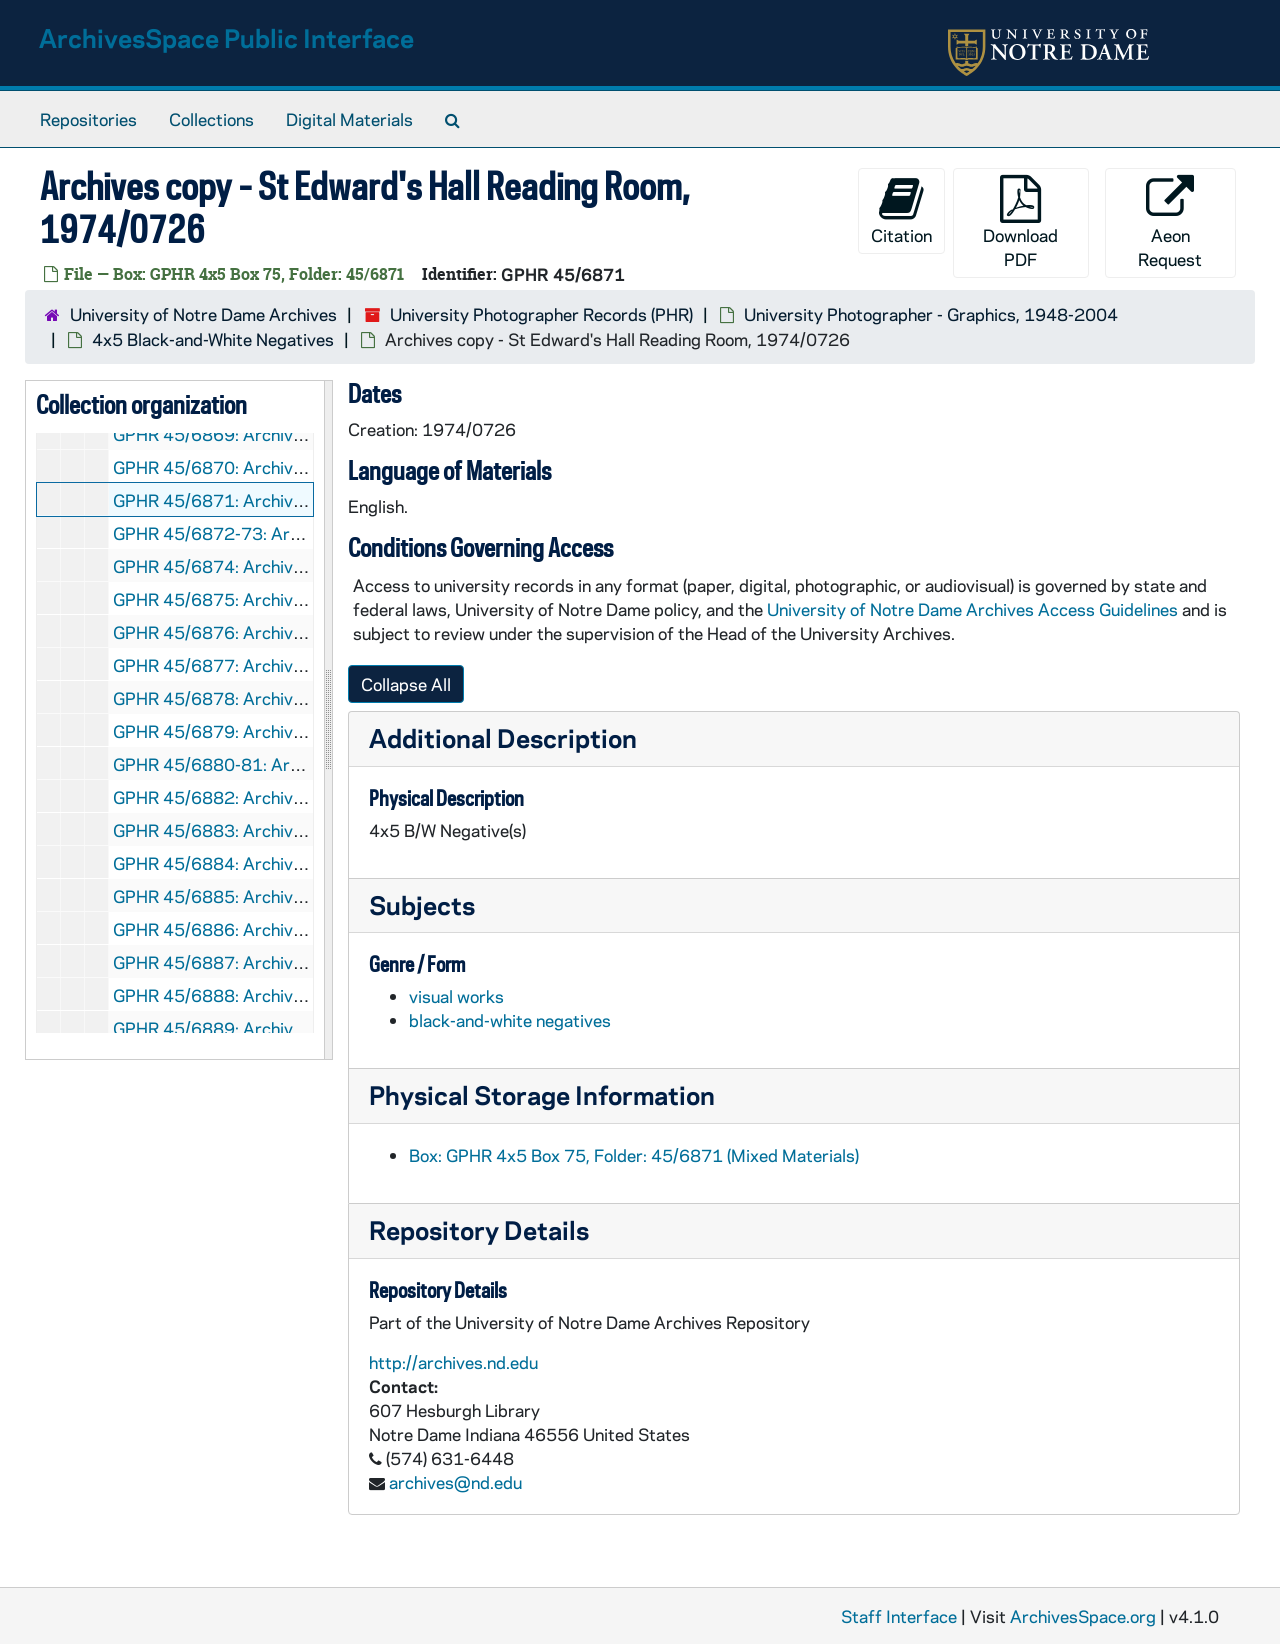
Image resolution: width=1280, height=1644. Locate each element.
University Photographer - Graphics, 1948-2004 (931, 314)
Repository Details (479, 1229)
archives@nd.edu (455, 1482)
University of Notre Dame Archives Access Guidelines (974, 609)
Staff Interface (899, 1616)
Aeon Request (1170, 222)
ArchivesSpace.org (1083, 1616)
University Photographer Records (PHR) (541, 314)
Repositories (88, 119)
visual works (456, 996)
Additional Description (503, 737)
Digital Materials (349, 119)
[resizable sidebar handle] (328, 720)
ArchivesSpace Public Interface (226, 37)
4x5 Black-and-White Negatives (213, 339)
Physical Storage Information (542, 1094)
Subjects (422, 904)
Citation (901, 210)
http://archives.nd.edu (453, 1362)
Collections (211, 119)
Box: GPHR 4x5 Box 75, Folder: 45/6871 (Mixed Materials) (634, 1155)
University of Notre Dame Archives (203, 314)
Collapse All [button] (406, 684)
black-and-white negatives (510, 1020)
